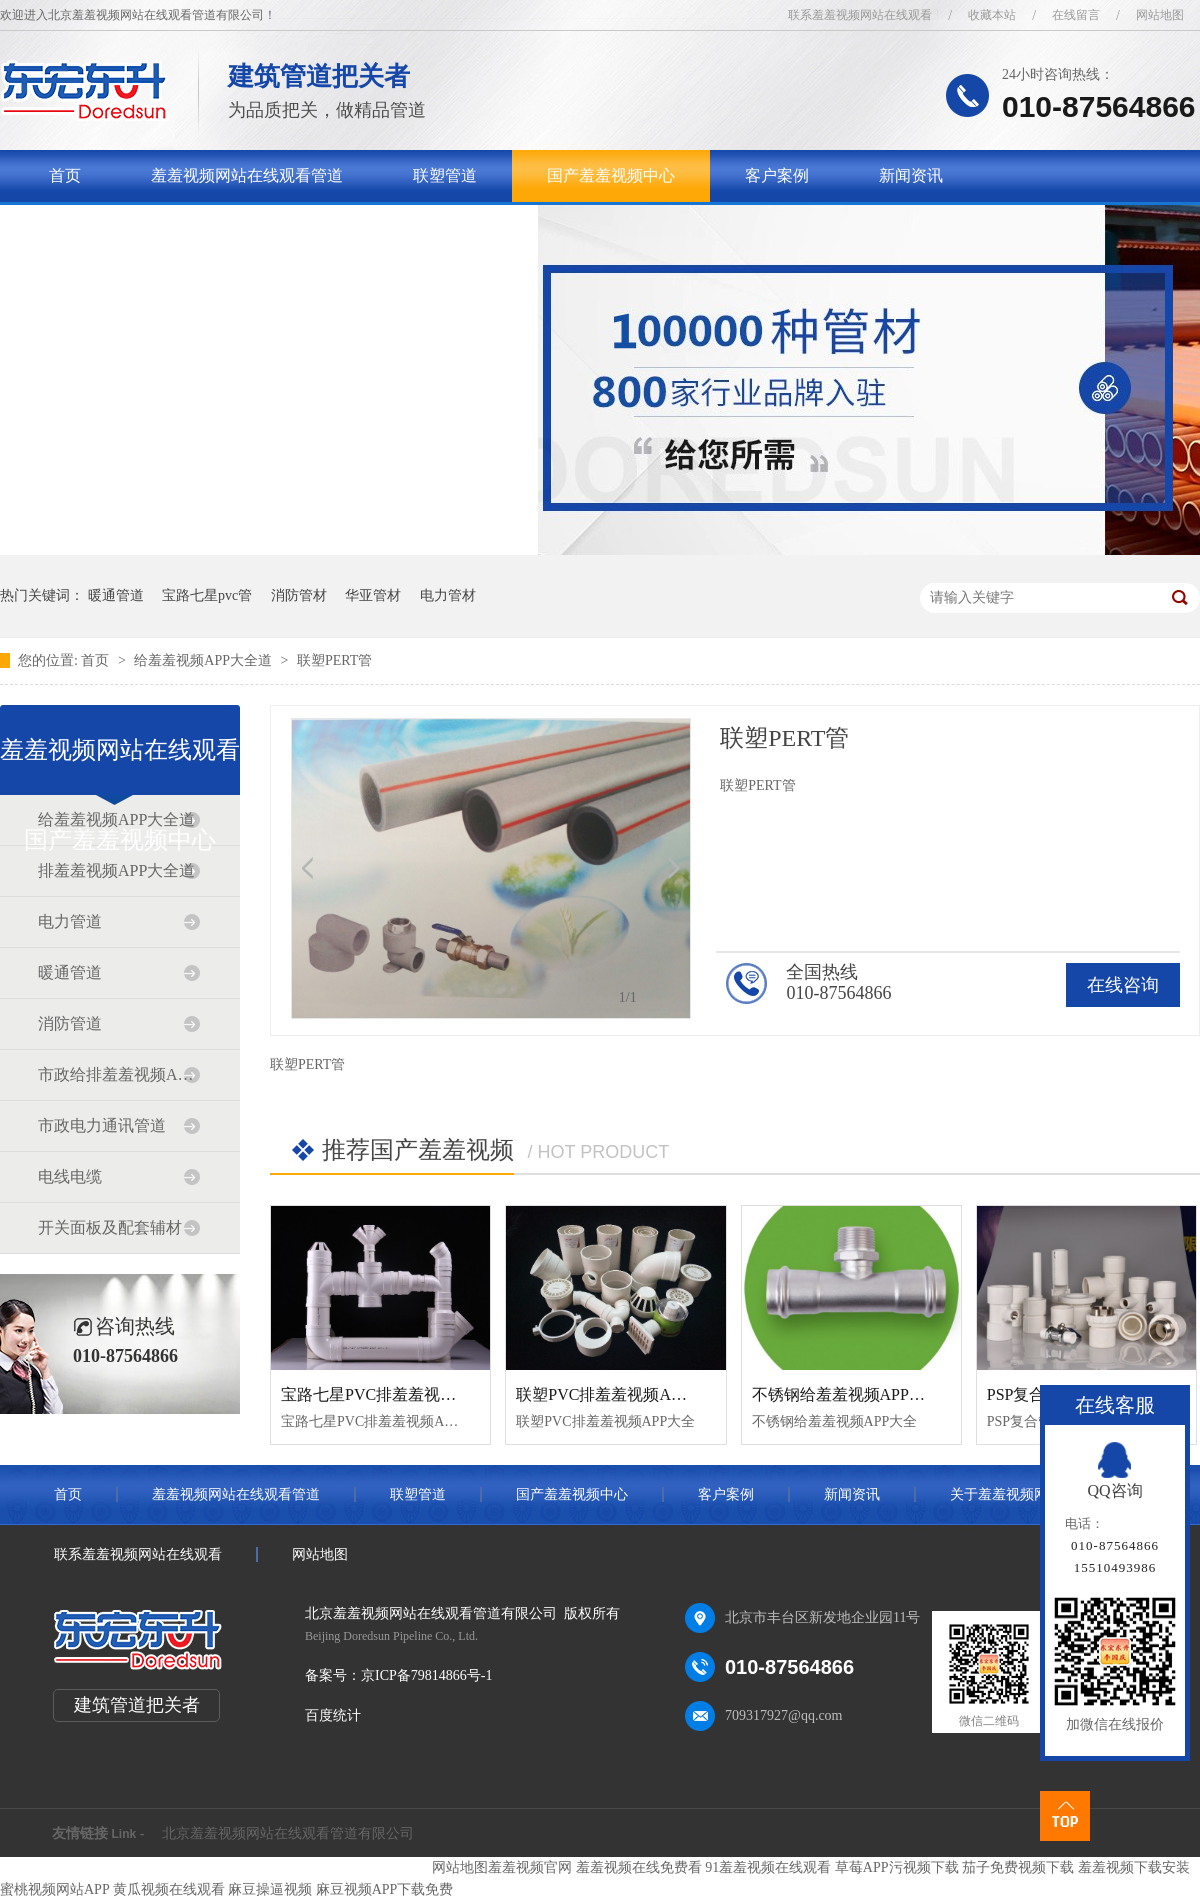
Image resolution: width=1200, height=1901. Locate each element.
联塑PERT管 (334, 660)
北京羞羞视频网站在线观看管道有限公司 (288, 1833)
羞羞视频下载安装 (1134, 1867)
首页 (65, 175)
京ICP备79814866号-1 (426, 1675)
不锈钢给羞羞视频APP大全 (846, 1394)
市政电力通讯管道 (102, 1125)
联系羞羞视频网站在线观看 (860, 15)
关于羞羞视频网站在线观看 (145, 227)
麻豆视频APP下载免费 (385, 1889)
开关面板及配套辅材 (110, 1227)
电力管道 (70, 921)
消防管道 (70, 1023)
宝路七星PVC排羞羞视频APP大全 (399, 1394)
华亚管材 (373, 595)
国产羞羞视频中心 (611, 175)
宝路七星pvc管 (207, 595)
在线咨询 (1123, 985)
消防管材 (299, 595)
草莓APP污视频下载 (897, 1867)
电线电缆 (70, 1176)
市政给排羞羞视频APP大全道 (119, 1074)
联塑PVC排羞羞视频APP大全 (618, 1394)
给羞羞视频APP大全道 (204, 660)
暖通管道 (116, 595)
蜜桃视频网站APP (54, 1889)
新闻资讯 (911, 175)
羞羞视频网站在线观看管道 (247, 175)
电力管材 (448, 595)
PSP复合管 (1024, 1394)
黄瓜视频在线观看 (169, 1889)
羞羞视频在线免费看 (639, 1867)
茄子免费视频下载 (1018, 1867)
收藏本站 (992, 15)
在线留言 (1076, 15)
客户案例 (777, 175)
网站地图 (1160, 15)
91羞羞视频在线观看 (768, 1867)
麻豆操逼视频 (270, 1889)
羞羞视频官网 (530, 1867)
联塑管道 (445, 175)
